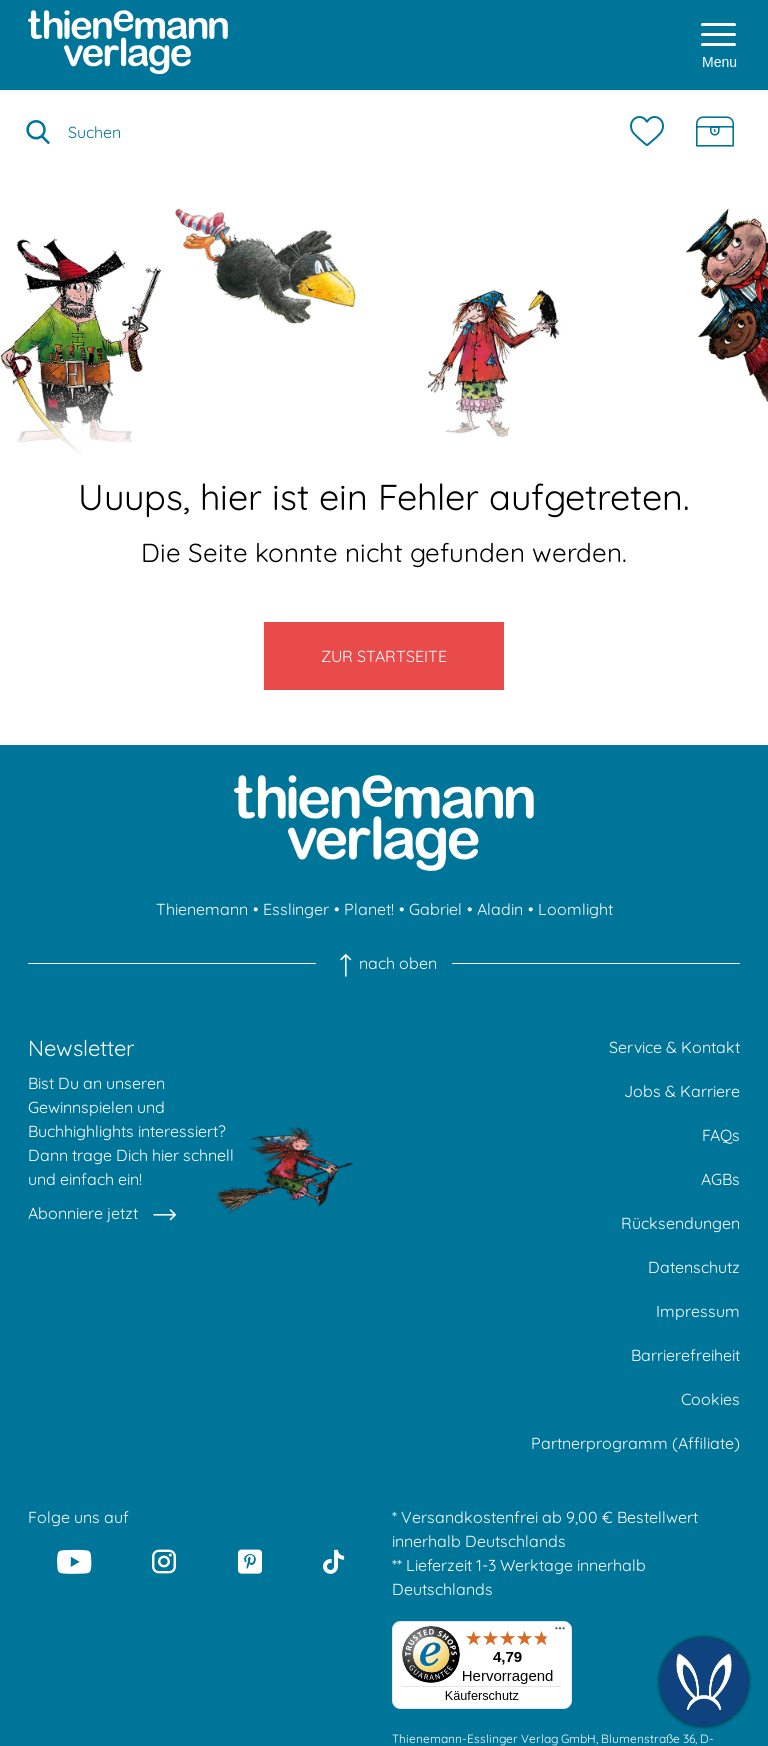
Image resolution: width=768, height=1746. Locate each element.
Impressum (698, 1311)
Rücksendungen (680, 1223)
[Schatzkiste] (715, 132)
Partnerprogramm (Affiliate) (635, 1443)
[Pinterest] (250, 1561)
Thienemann (202, 909)
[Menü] (560, 1633)
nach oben (383, 963)
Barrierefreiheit (685, 1355)
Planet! (369, 909)
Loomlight (575, 909)
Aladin (500, 909)
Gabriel (435, 909)
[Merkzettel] (652, 132)
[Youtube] (74, 1561)
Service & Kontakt (674, 1047)
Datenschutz (694, 1267)
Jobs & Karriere (682, 1091)
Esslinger (296, 909)
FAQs (721, 1135)
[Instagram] (165, 1561)
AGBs (720, 1179)
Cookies (710, 1399)
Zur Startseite (384, 656)
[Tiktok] (333, 1561)
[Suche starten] (38, 132)
